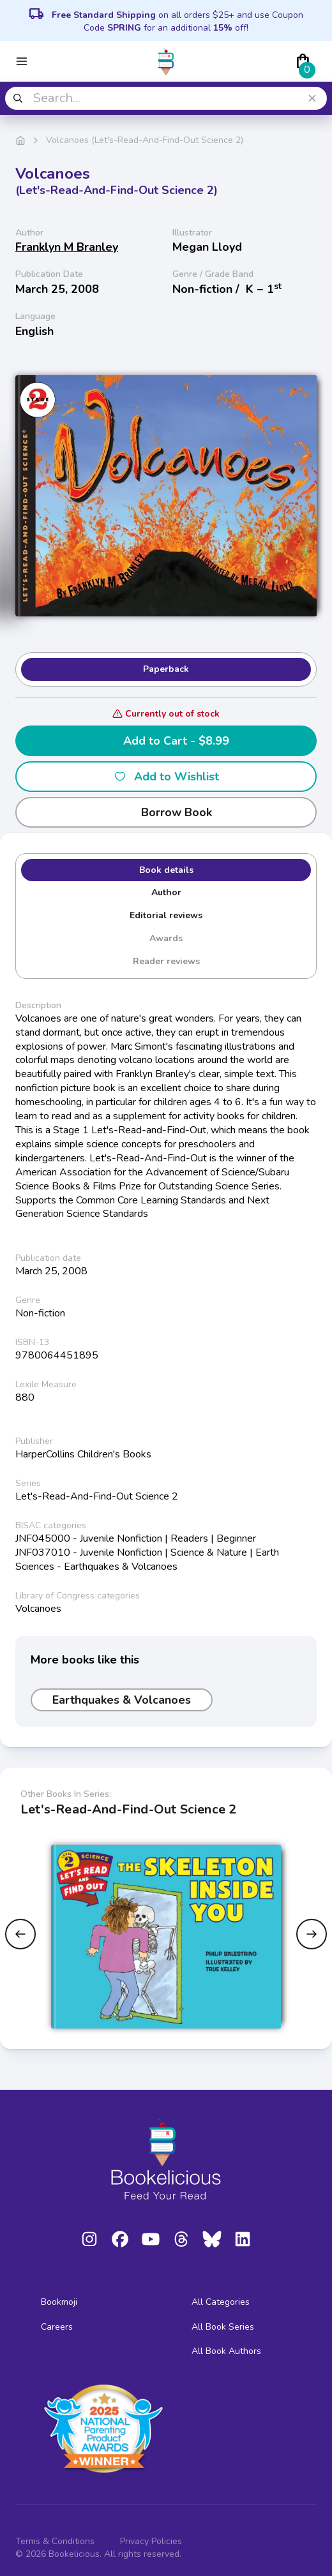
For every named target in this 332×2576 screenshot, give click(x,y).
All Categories (221, 2302)
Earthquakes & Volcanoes (121, 1700)
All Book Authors (226, 2351)
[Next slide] (311, 1934)
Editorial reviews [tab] (166, 915)
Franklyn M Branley (66, 247)
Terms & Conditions (54, 2541)
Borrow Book (166, 812)
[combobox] (166, 98)
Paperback (166, 669)
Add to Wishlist (166, 776)
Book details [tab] (166, 870)
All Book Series (223, 2327)
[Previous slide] (20, 1934)
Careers (57, 2327)
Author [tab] (166, 892)
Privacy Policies (151, 2541)
